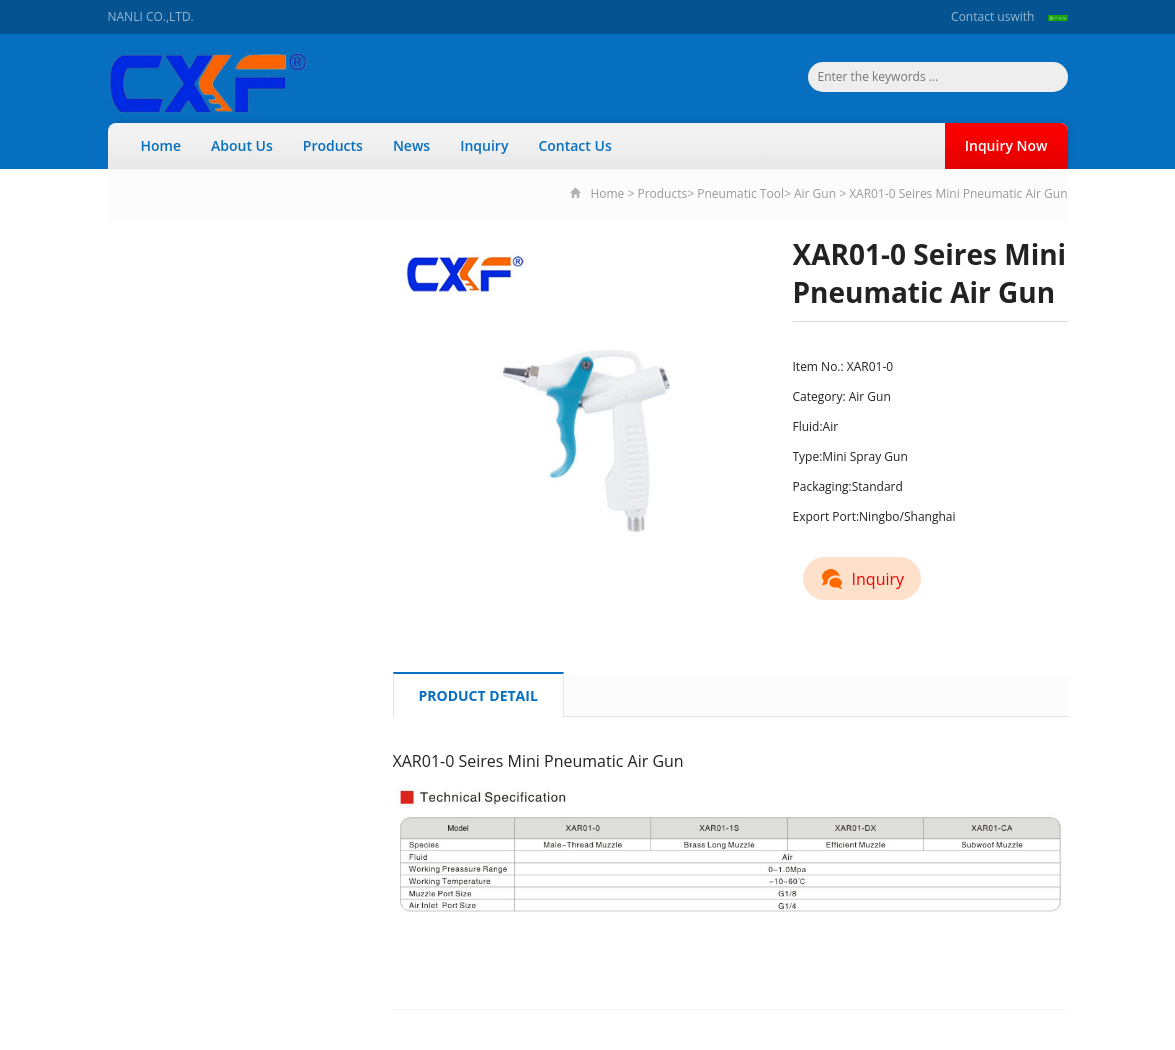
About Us (242, 145)
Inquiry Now (1006, 145)
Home (161, 145)
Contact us (980, 16)
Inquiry (484, 145)
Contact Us (574, 145)
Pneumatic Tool (740, 193)
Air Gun (815, 193)
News (411, 145)
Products (333, 145)
